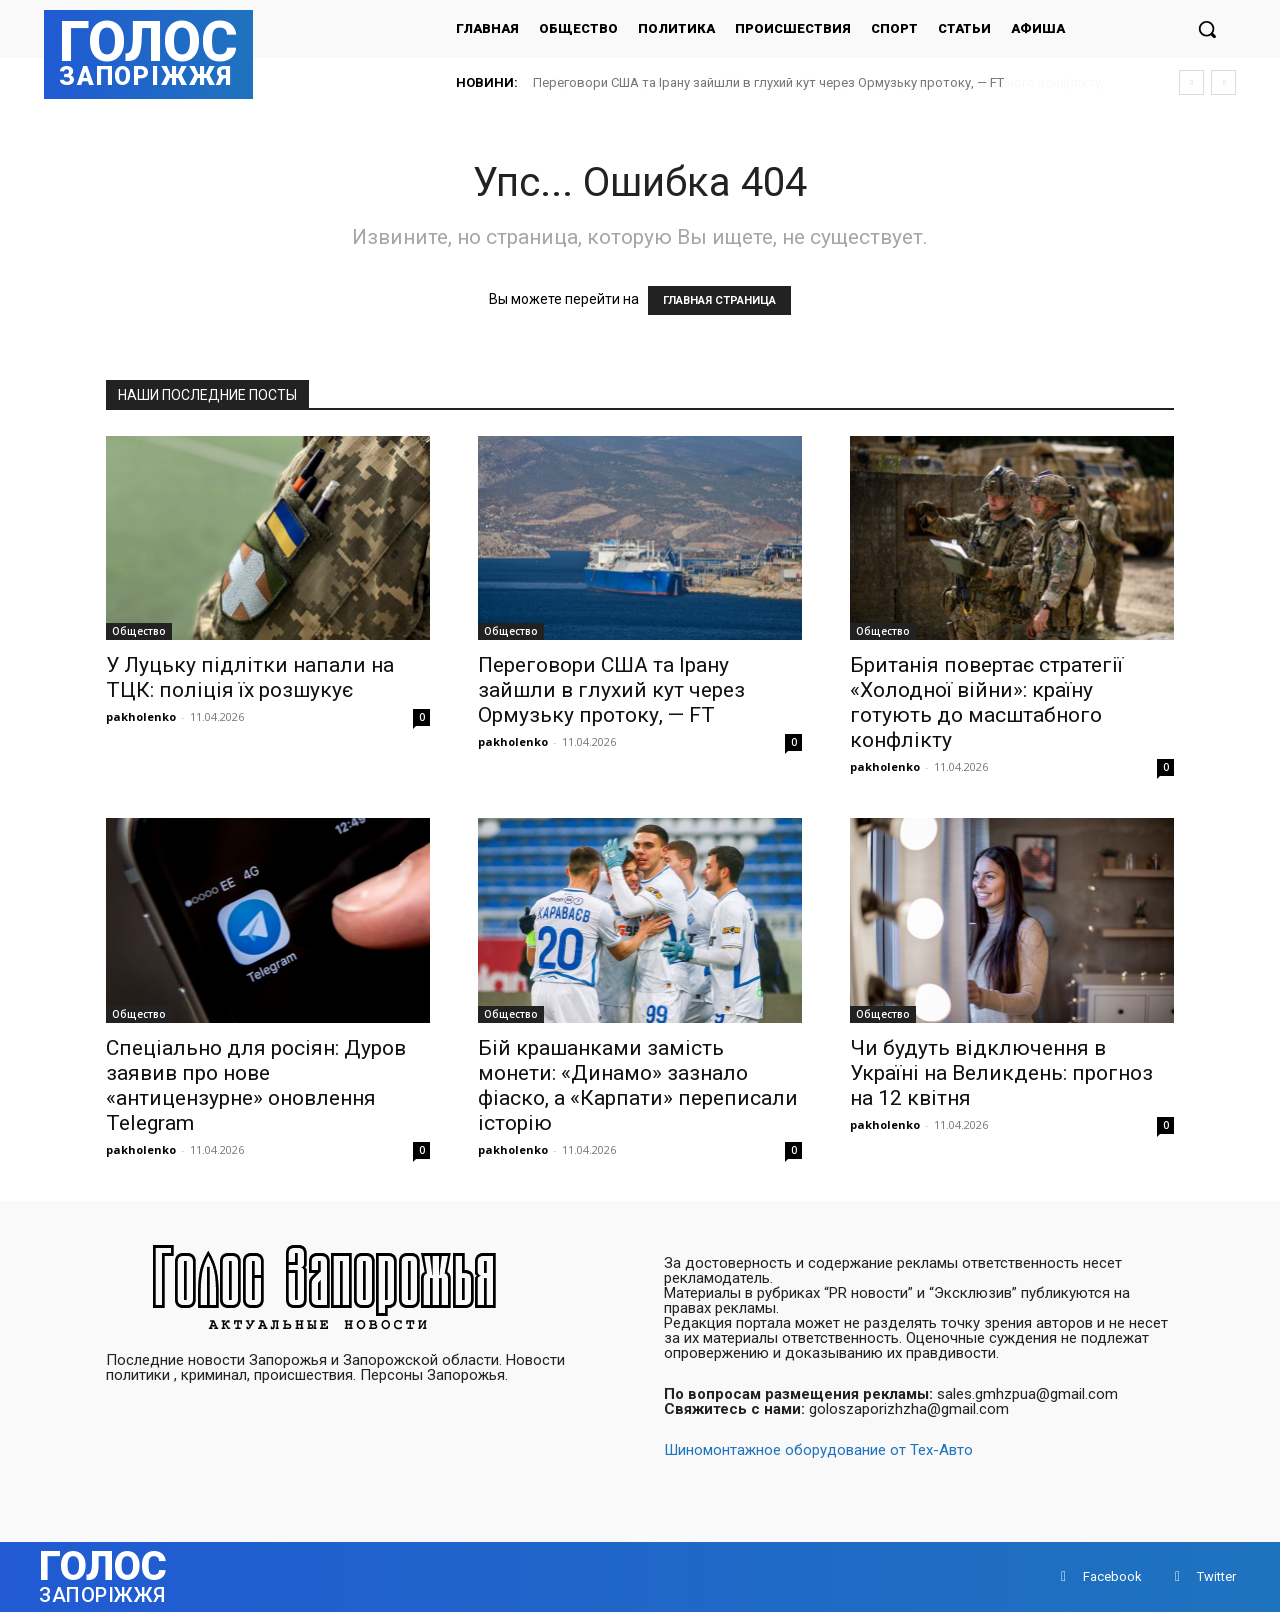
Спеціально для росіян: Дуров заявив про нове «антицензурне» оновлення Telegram (256, 1085)
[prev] (1191, 82)
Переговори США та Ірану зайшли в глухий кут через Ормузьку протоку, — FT (768, 82)
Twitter (1216, 1576)
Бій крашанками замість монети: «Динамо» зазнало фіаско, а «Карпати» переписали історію (638, 1085)
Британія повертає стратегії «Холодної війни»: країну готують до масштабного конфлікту (986, 702)
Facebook (1112, 1576)
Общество (139, 631)
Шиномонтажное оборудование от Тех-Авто (818, 1450)
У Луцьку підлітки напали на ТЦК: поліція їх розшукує (250, 677)
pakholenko (141, 716)
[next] (1223, 82)
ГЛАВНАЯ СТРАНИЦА (719, 300)
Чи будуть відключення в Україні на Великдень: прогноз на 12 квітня (1001, 1073)
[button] (1207, 29)
